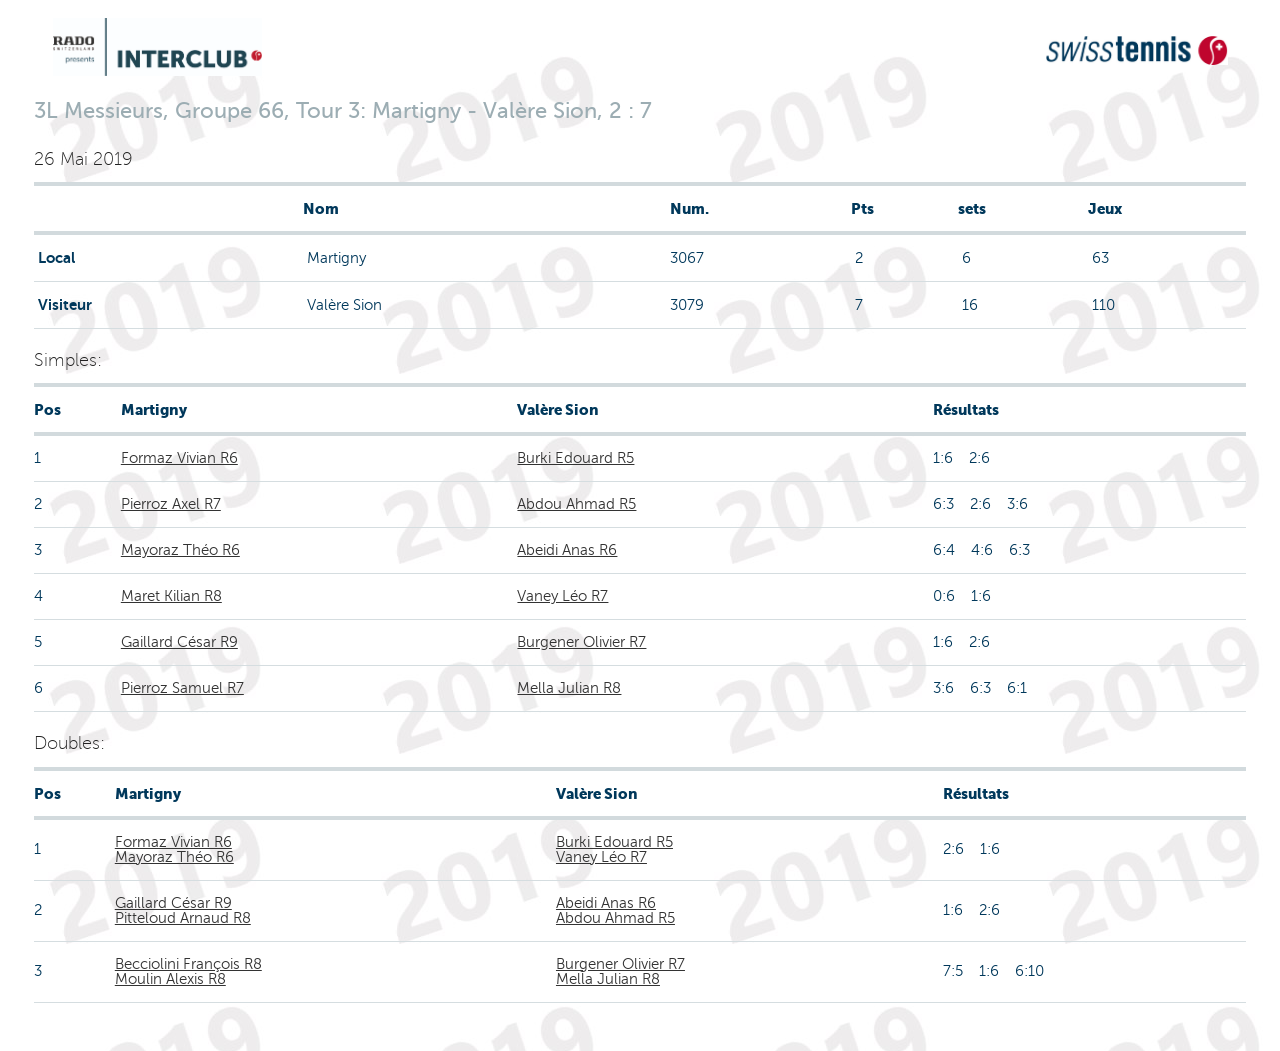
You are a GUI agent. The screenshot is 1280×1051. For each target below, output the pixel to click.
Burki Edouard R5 (575, 458)
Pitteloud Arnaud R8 (183, 918)
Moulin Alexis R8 (170, 979)
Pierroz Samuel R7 (182, 688)
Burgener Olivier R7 (581, 642)
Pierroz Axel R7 (171, 504)
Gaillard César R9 (179, 642)
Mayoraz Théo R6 (180, 550)
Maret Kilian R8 (171, 596)
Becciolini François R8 (188, 964)
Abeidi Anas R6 (567, 550)
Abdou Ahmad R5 (576, 504)
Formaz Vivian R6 (179, 458)
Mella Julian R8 (569, 688)
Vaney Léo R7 (562, 596)
